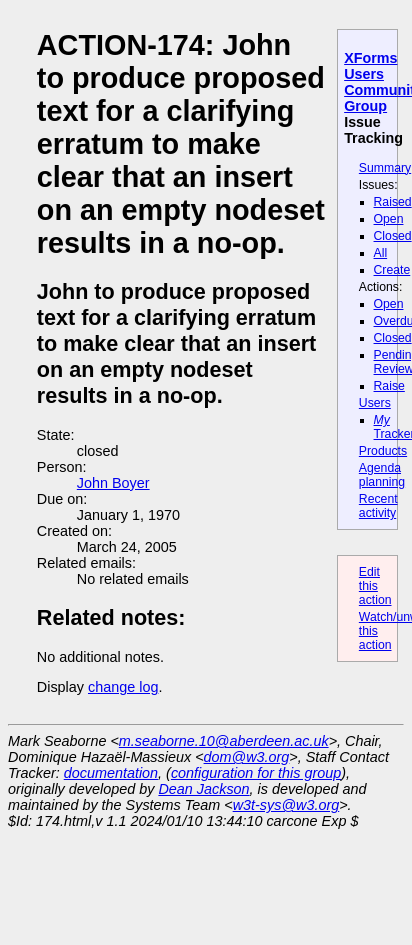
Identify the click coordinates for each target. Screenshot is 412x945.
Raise (389, 386)
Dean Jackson (203, 789)
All (381, 253)
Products (383, 451)
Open (389, 219)
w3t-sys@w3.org (286, 805)
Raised (393, 202)
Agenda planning (382, 475)
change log (123, 687)
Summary (385, 168)
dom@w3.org (247, 757)
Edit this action (375, 586)
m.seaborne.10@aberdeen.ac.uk (224, 741)
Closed (393, 236)
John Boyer (113, 483)
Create (392, 270)
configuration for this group (256, 773)
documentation (111, 773)
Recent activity (378, 506)
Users (375, 403)
